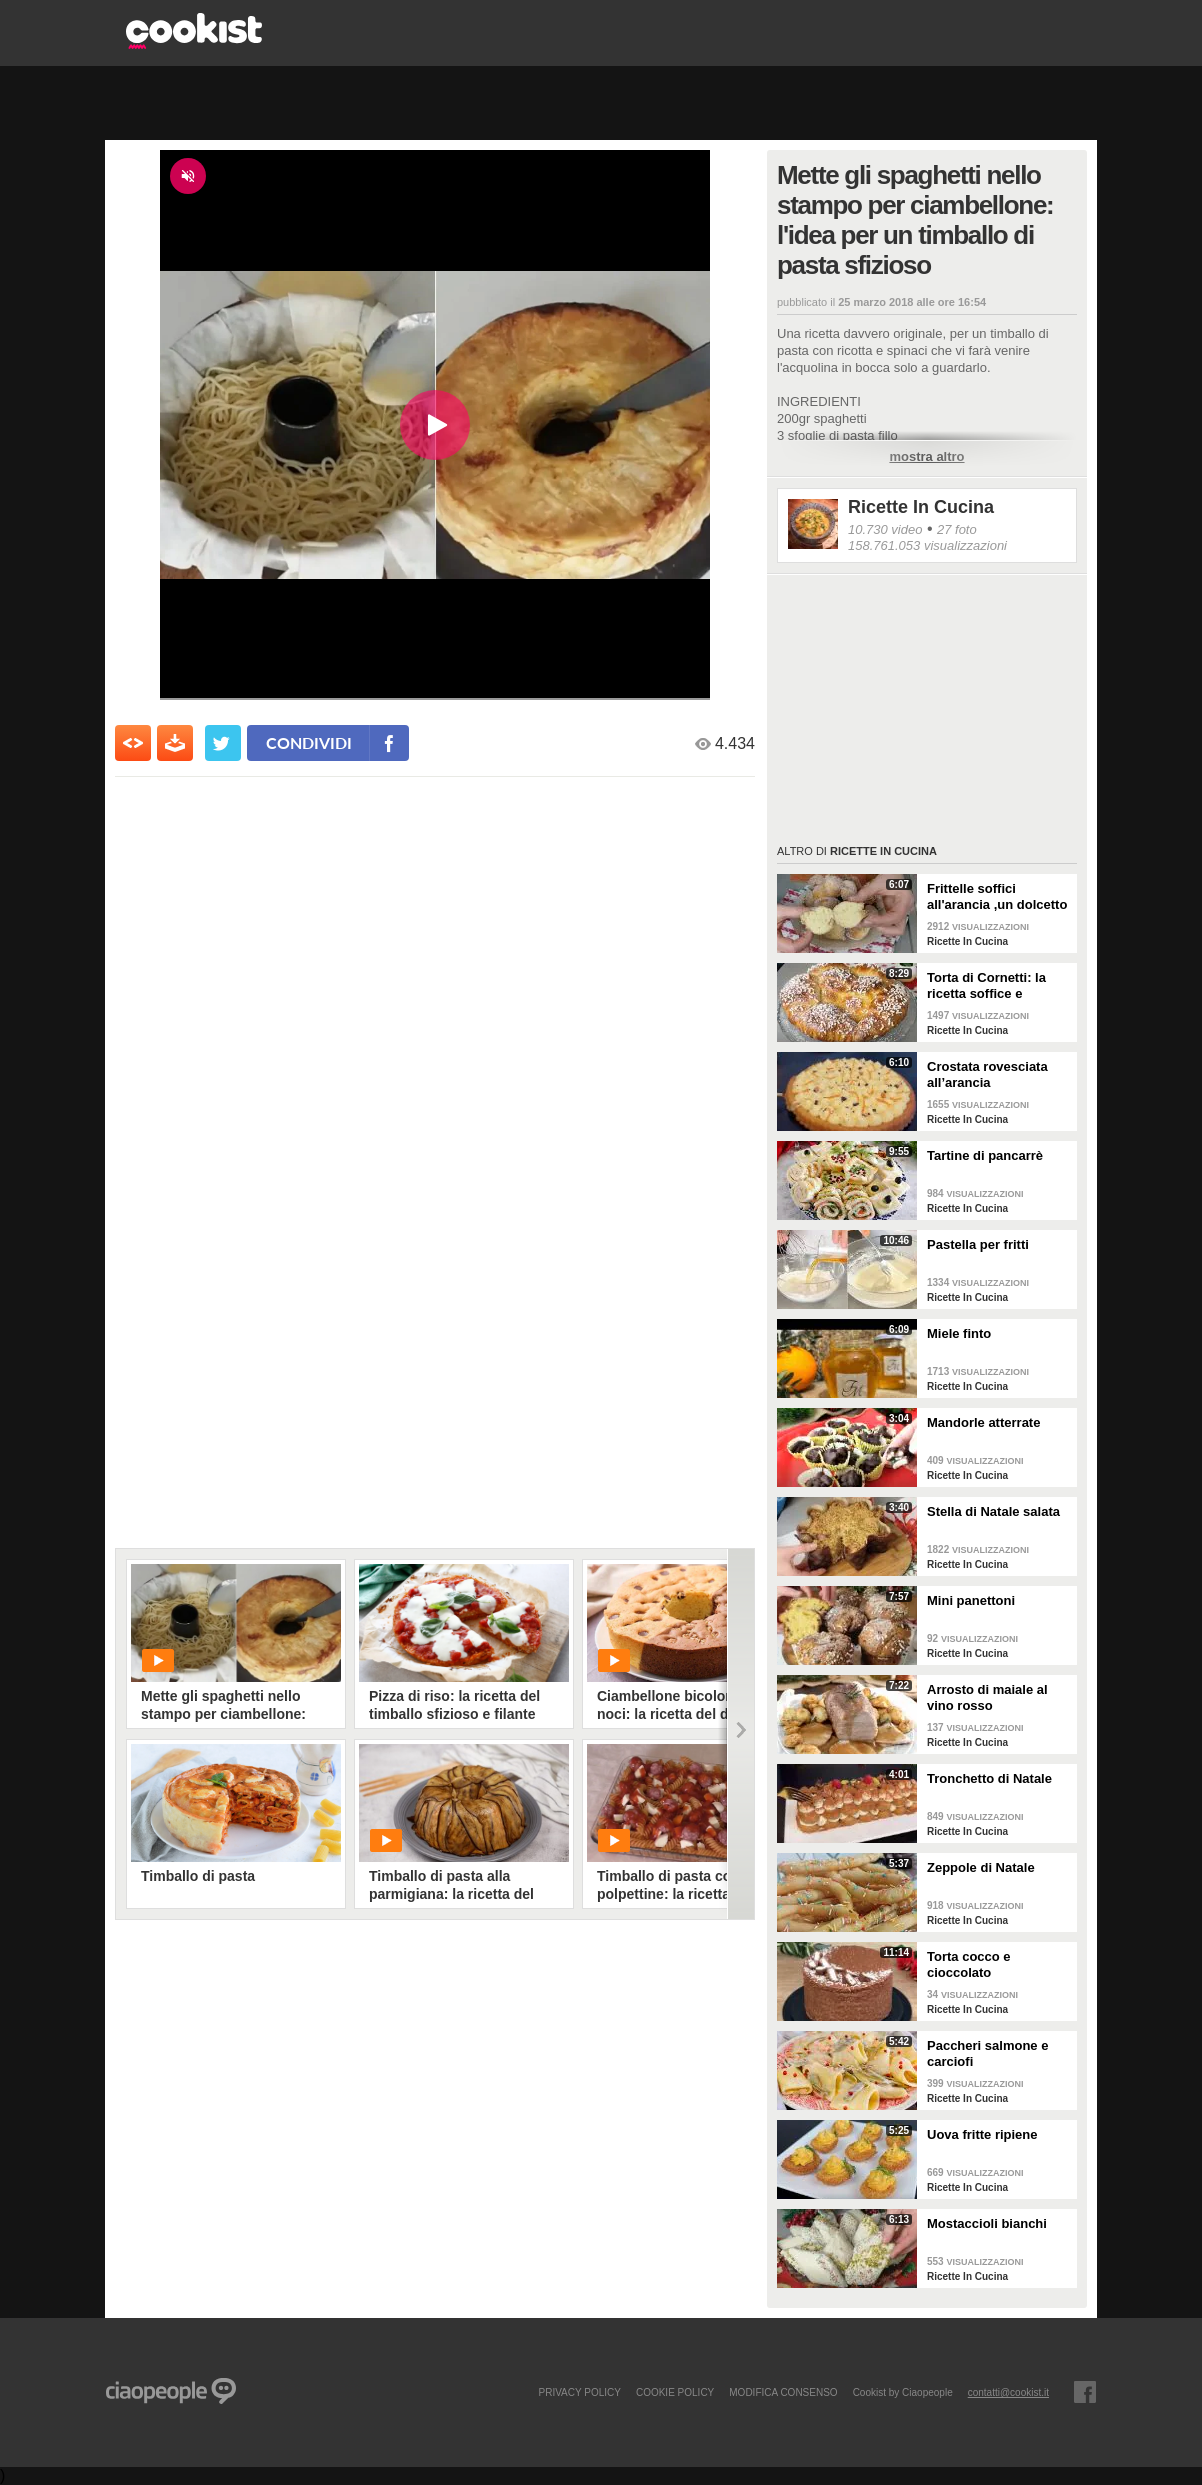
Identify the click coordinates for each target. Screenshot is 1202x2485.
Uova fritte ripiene (982, 2134)
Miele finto (959, 1333)
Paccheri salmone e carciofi (987, 2053)
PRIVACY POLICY (579, 2392)
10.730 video (885, 529)
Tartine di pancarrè (985, 1155)
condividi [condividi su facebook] (309, 742)
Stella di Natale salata (993, 1511)
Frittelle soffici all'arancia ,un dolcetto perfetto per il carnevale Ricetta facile (999, 897)
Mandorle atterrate (983, 1422)
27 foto (957, 529)
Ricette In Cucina (921, 507)
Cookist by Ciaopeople (903, 2392)
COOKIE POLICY (675, 2392)
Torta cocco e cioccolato (969, 1964)
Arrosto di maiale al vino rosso (987, 1697)
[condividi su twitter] (223, 743)
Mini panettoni (971, 1600)
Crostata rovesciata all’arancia (987, 1074)
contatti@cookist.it (1008, 2392)
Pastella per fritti (978, 1244)
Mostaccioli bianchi (987, 2223)
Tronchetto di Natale (989, 1778)
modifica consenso (783, 2392)
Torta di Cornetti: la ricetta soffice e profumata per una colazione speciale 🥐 (994, 986)
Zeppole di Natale (981, 1867)
